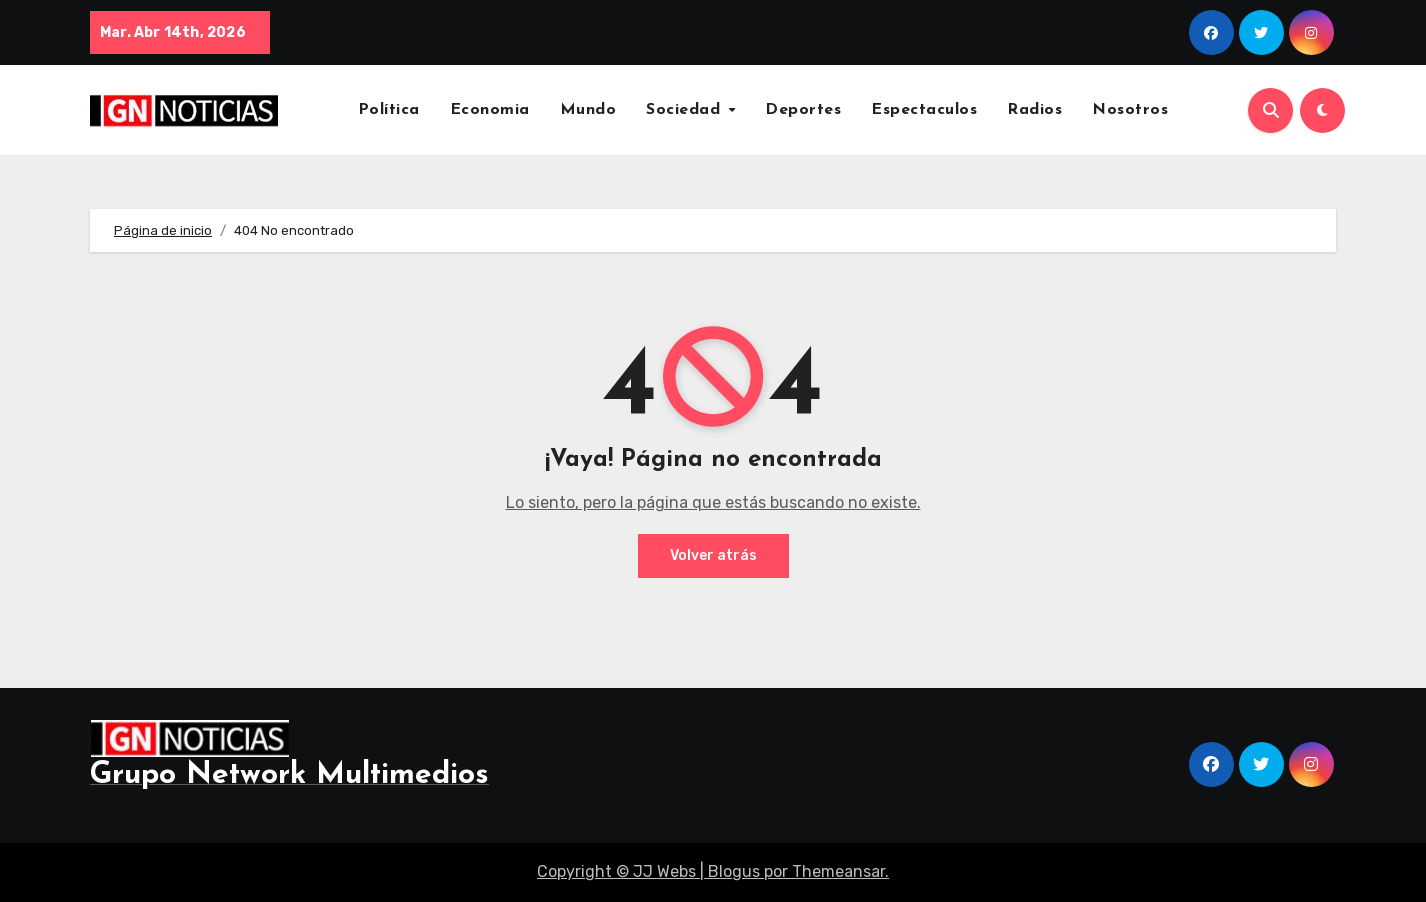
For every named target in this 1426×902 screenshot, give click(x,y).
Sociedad (686, 110)
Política (389, 110)
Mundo (588, 110)
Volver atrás (713, 555)
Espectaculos (924, 110)
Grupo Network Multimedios (289, 775)
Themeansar (838, 871)
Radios (1034, 110)
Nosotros (1130, 110)
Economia (490, 110)
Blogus (734, 871)
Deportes (803, 110)
